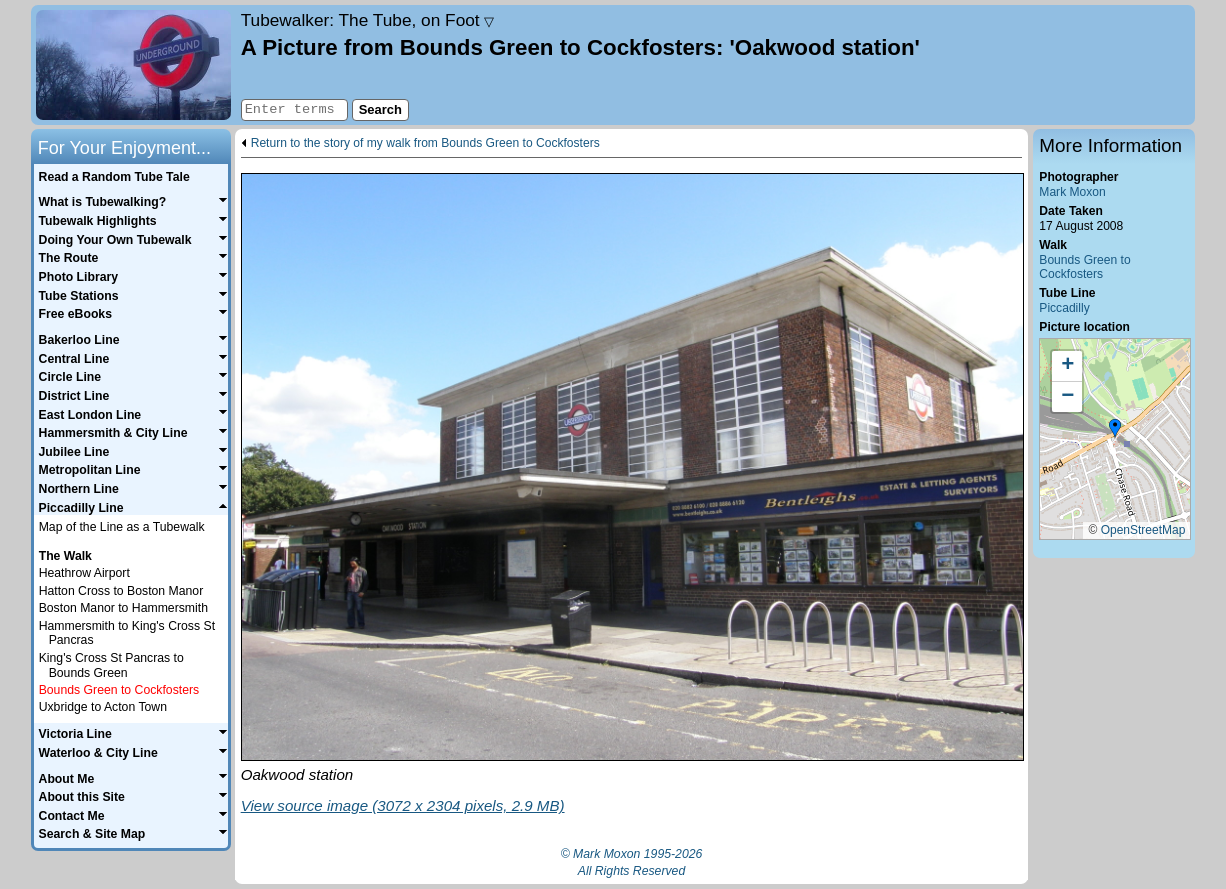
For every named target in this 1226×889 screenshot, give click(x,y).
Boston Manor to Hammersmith (123, 608)
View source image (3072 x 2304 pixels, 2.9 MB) (403, 805)
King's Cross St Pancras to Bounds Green (111, 665)
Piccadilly (1064, 308)
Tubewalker (368, 20)
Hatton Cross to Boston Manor (121, 591)
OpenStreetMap (1143, 530)
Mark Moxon (1072, 192)
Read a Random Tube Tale (114, 177)
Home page (133, 65)
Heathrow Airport (84, 573)
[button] (1115, 429)
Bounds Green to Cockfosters (1084, 267)
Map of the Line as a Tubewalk (122, 527)
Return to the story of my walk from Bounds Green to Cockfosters (425, 143)
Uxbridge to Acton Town (103, 707)
